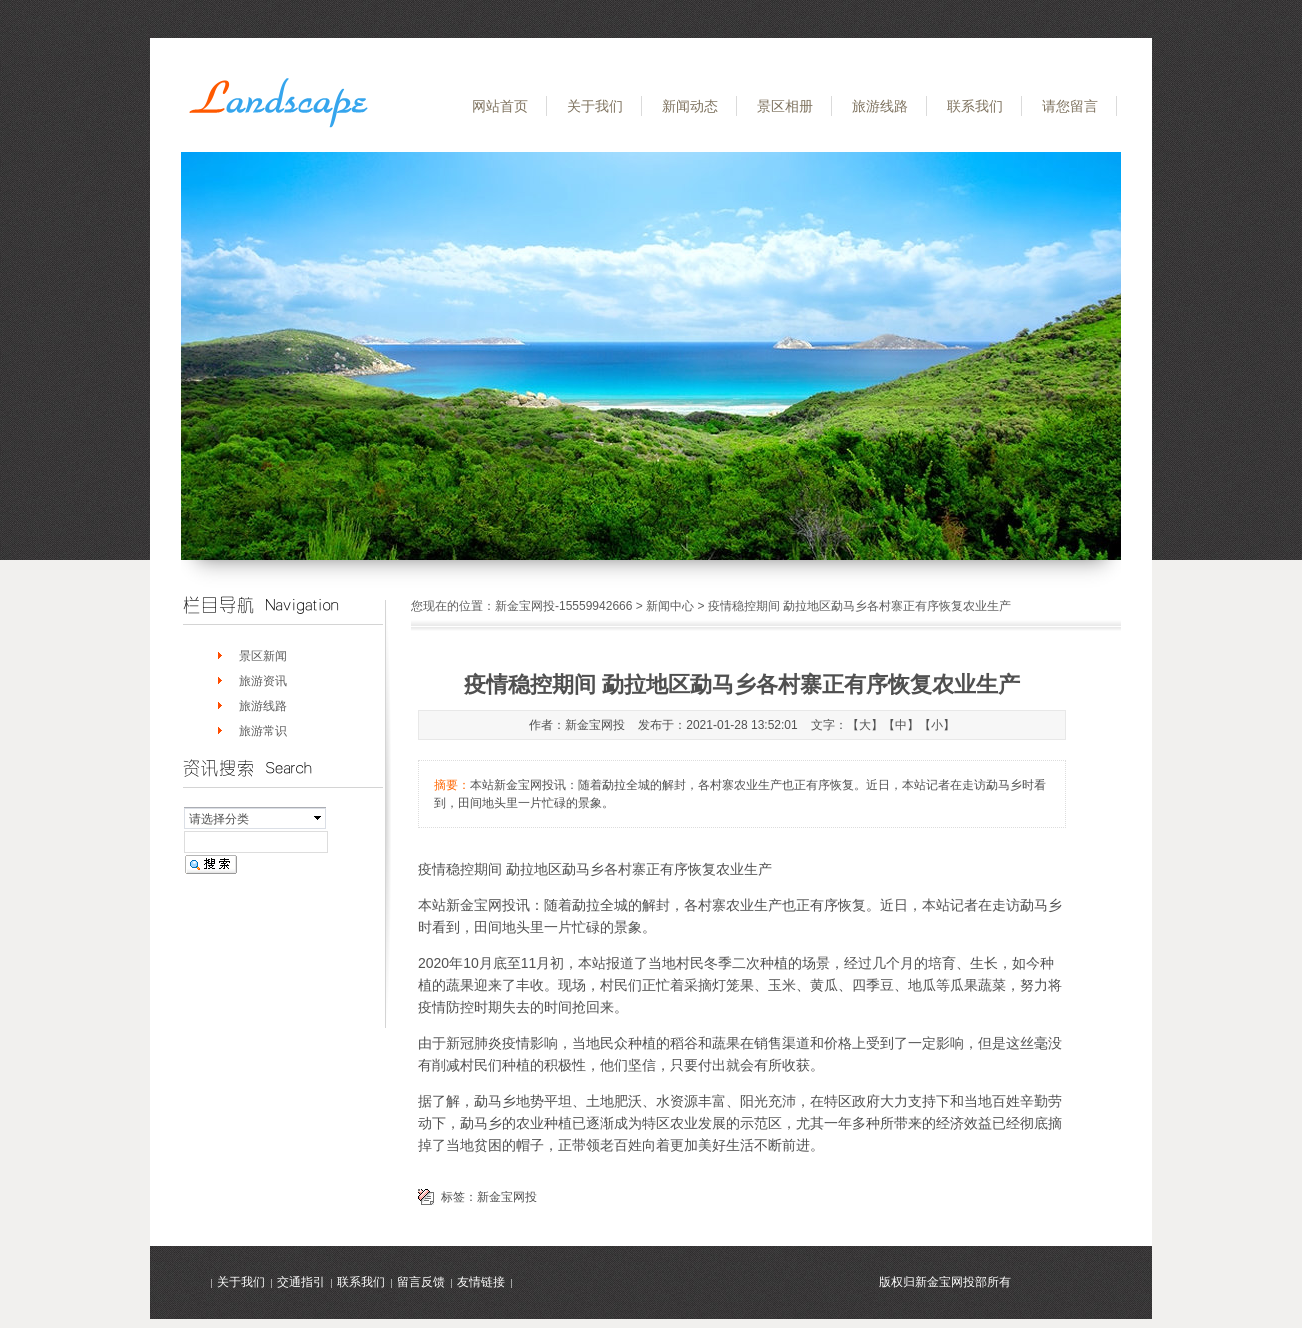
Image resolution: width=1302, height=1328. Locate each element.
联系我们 (975, 106)
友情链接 (481, 1282)
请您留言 (1070, 106)
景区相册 (785, 106)
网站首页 (500, 106)
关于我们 (595, 106)
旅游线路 (880, 106)
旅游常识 (263, 731)
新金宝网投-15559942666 (563, 606)
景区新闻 (263, 656)
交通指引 (301, 1282)
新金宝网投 (507, 1197)
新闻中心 (670, 606)
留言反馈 (421, 1282)
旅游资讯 (263, 681)
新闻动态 (690, 106)
